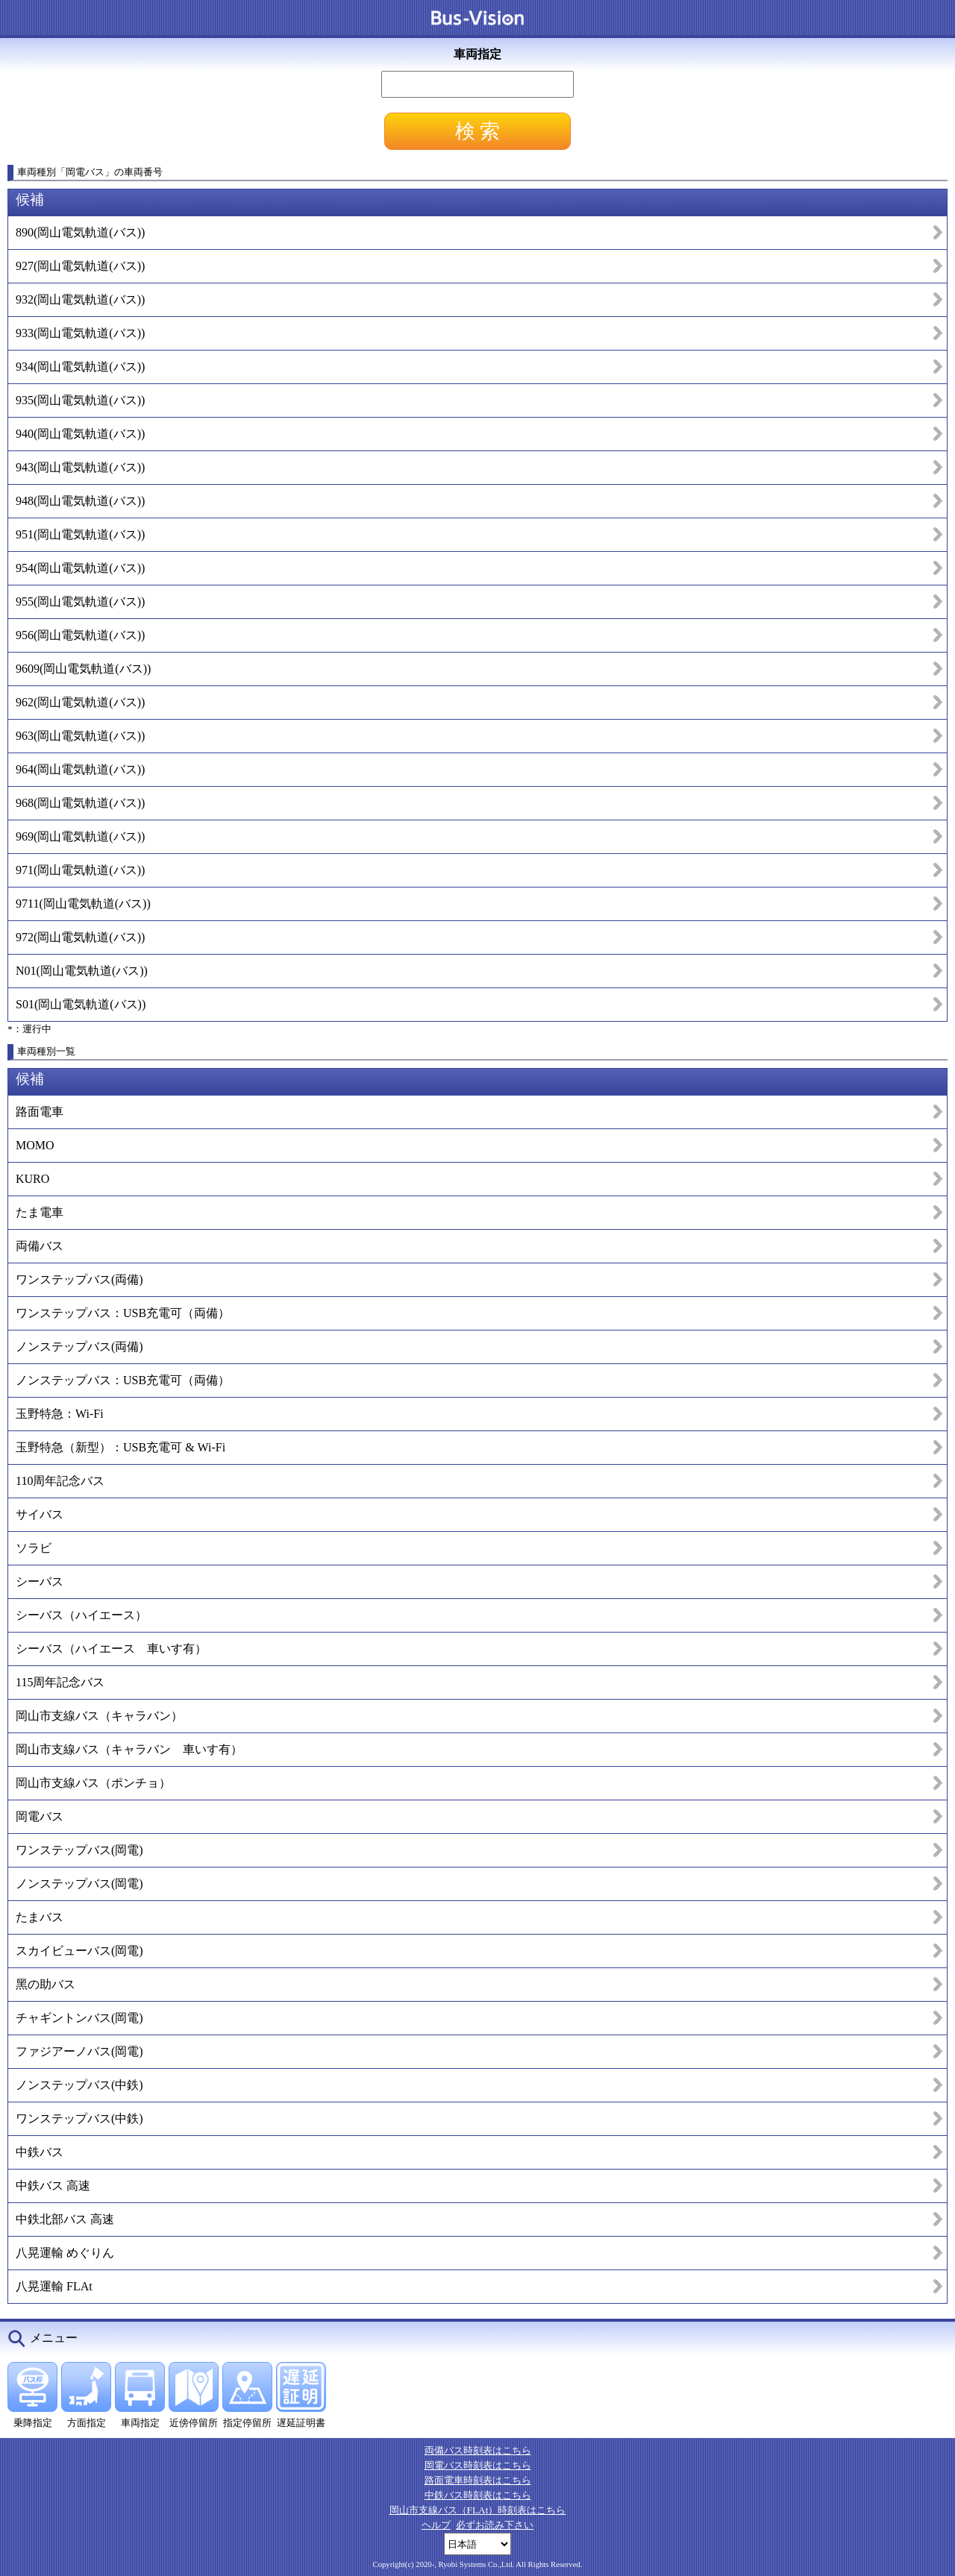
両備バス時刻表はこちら (478, 2450)
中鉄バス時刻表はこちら (478, 2495)
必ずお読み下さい (494, 2525)
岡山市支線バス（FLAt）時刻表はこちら (477, 2510)
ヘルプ (436, 2525)
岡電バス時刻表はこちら (478, 2465)
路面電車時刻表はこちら (478, 2480)
